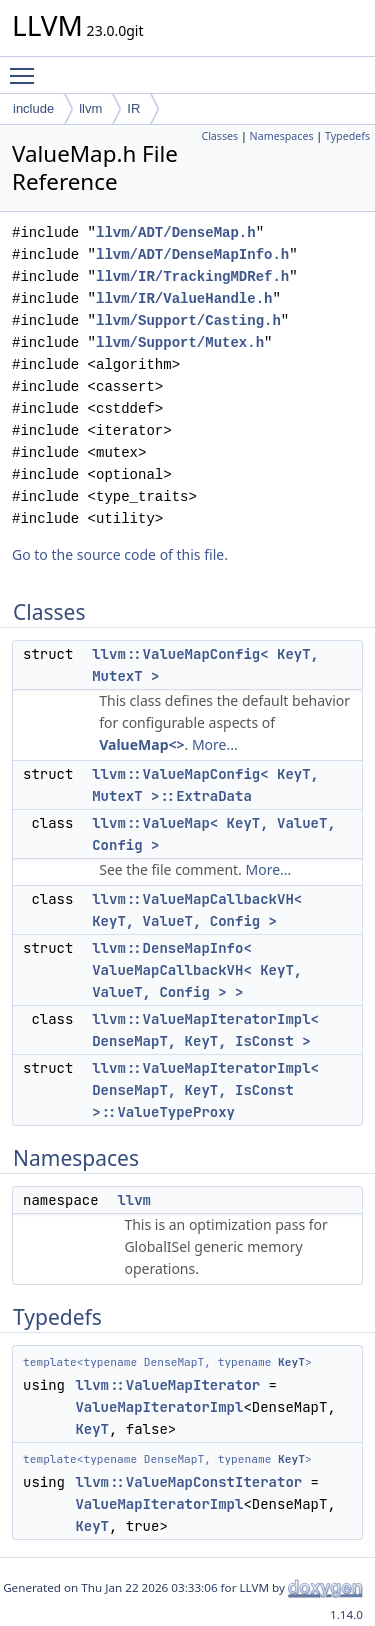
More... (215, 744)
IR (133, 108)
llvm (90, 108)
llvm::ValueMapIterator (167, 1385)
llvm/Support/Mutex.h (180, 342)
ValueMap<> (141, 744)
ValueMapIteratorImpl (159, 1407)
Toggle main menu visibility (27, 67)
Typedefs (347, 136)
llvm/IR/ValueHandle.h (184, 298)
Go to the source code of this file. (120, 554)
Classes (219, 136)
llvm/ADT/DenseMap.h (176, 232)
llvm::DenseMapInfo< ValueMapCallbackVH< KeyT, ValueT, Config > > (197, 970)
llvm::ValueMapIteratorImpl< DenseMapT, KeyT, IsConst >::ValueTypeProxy (205, 1090)
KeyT (291, 1362)
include (33, 108)
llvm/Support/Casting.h (188, 320)
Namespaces (282, 136)
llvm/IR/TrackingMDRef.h (192, 276)
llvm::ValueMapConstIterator (188, 1482)
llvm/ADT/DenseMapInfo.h (192, 254)
